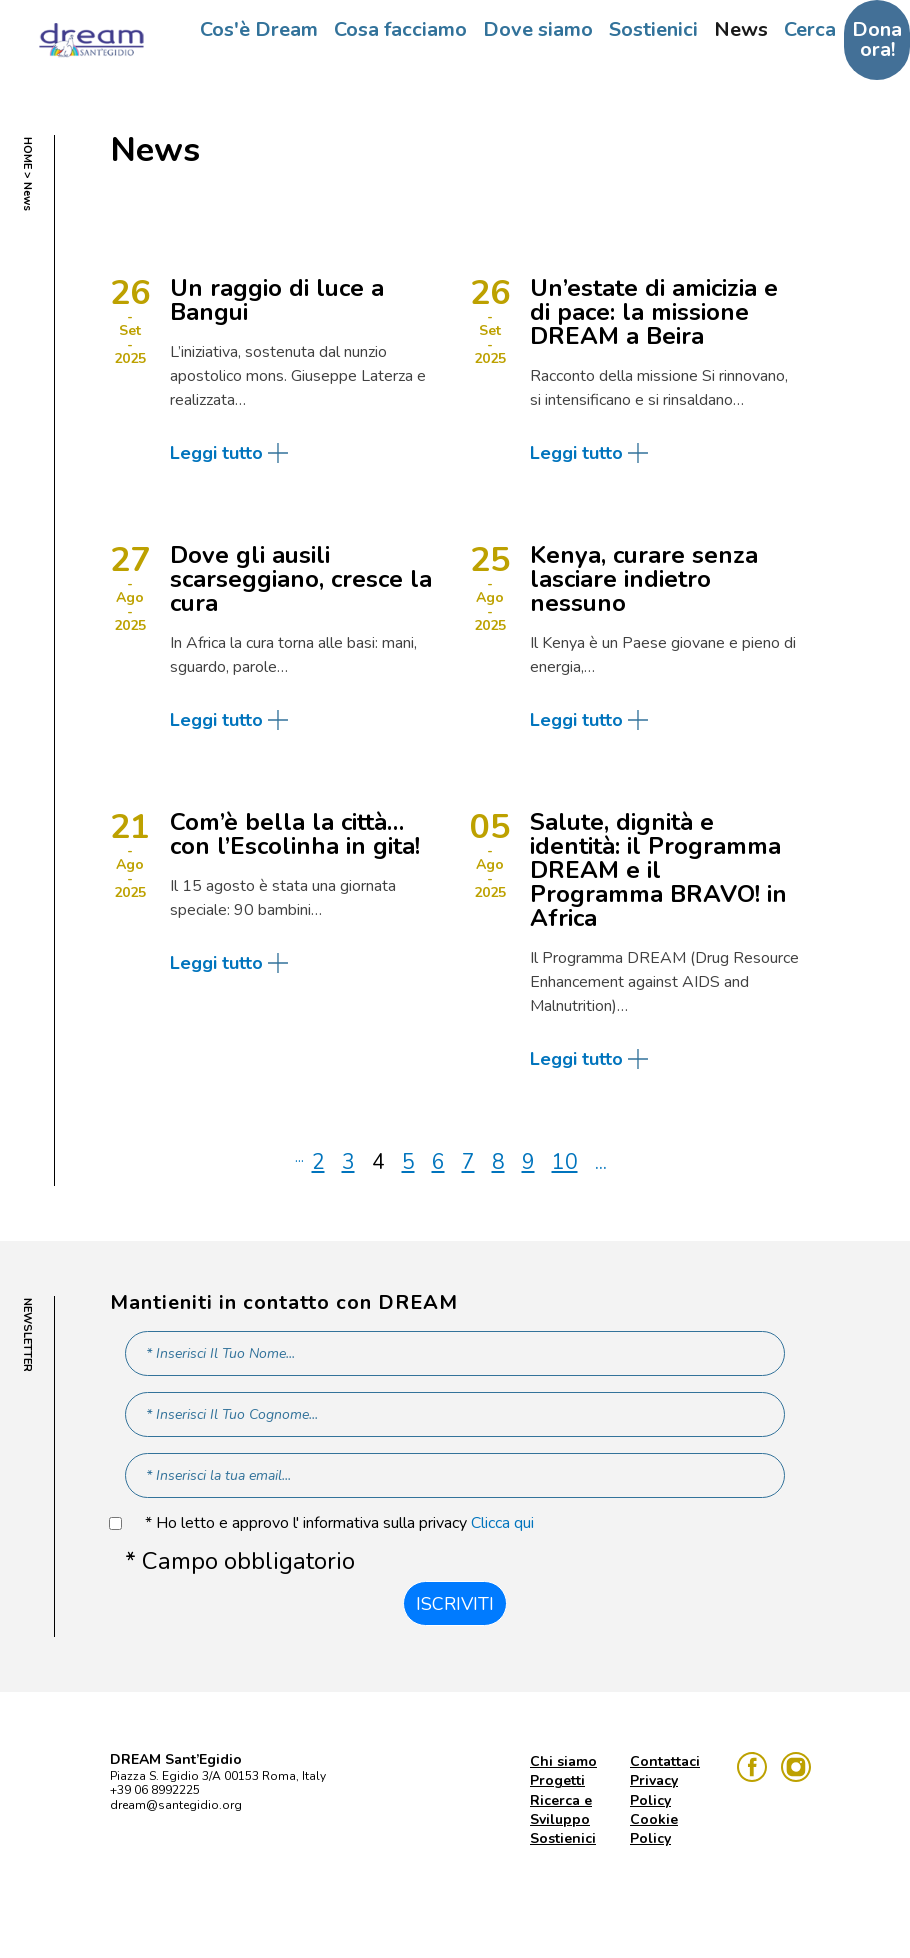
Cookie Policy (654, 1829)
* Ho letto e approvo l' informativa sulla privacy (339, 1523)
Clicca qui (502, 1523)
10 (565, 1162)
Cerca (810, 29)
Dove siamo (538, 29)
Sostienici (653, 29)
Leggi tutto (216, 453)
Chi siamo (563, 1761)
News (741, 29)
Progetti (557, 1780)
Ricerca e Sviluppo (561, 1810)
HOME (27, 153)
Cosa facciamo (400, 29)
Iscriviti (455, 1604)
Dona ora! (877, 39)
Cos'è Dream (259, 29)
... (299, 1157)
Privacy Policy (654, 1790)
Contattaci (665, 1761)
